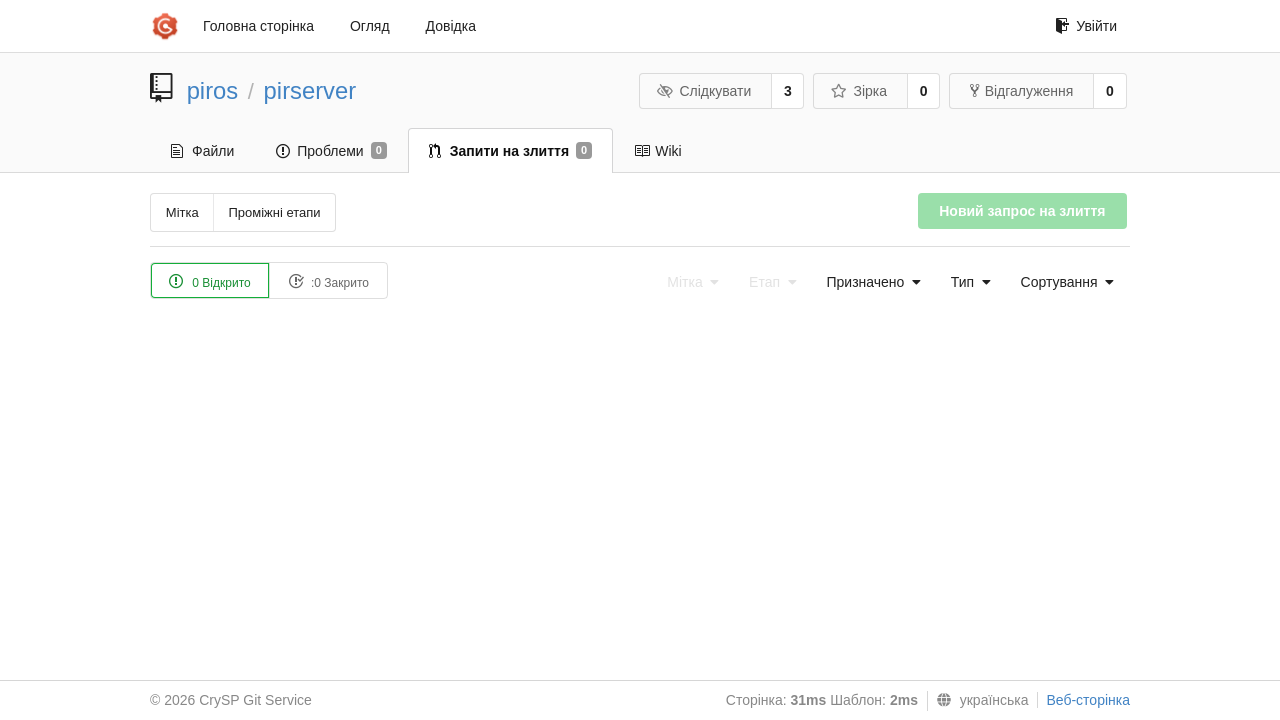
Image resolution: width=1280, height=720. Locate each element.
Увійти (1086, 26)
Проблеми (331, 151)
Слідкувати (704, 91)
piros (213, 90)
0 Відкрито (210, 281)
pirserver (310, 90)
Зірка (859, 91)
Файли (202, 151)
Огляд (370, 26)
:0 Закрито (328, 281)
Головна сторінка (258, 26)
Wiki (657, 151)
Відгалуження (1022, 91)
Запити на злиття (510, 151)
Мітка (182, 212)
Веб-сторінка (1088, 700)
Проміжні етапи (274, 212)
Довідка (451, 26)
